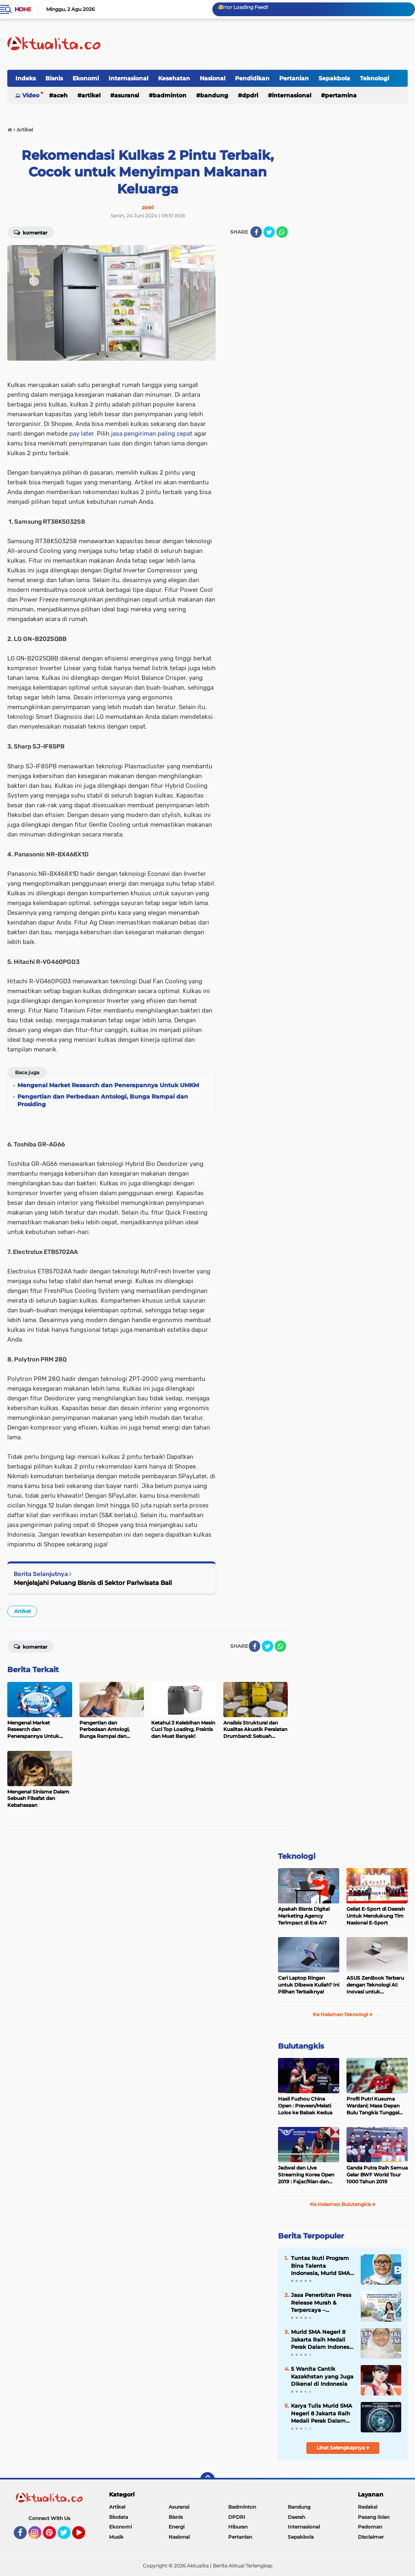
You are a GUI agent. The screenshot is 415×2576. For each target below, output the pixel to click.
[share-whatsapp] (282, 232)
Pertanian (294, 78)
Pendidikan (252, 78)
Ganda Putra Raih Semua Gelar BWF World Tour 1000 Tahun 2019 (377, 2175)
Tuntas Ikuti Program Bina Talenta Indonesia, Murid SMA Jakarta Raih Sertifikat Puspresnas (321, 2266)
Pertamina (341, 95)
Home (23, 9)
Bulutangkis (301, 2046)
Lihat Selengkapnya (343, 2448)
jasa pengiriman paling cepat (152, 433)
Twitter (68, 2536)
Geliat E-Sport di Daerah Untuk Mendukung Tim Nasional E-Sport (376, 1916)
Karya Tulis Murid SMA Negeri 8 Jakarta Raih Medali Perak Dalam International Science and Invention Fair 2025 (321, 2413)
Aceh (60, 95)
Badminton (169, 95)
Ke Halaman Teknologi (343, 2014)
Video (30, 95)
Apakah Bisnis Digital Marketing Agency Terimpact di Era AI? (303, 1916)
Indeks (25, 78)
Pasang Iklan (373, 2517)
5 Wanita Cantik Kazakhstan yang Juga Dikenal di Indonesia (322, 2376)
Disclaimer (371, 2537)
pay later (81, 433)
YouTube (84, 2536)
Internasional (128, 78)
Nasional (212, 78)
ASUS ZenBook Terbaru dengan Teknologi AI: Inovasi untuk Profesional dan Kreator (375, 1985)
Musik (116, 2537)
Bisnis (54, 78)
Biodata (118, 2517)
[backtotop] (207, 2479)
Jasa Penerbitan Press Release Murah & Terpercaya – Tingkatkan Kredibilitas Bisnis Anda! (321, 2303)
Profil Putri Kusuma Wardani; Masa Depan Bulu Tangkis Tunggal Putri (373, 2106)
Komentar (30, 232)
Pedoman (370, 2527)
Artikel (91, 95)
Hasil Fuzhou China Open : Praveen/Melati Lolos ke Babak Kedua (305, 2106)
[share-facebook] (256, 232)
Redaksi (367, 2507)
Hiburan (238, 2527)
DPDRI (250, 95)
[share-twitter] (269, 232)
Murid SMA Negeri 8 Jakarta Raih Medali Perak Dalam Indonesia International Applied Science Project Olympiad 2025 (322, 2339)
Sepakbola (334, 78)
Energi (176, 2527)
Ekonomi (86, 78)
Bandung (214, 95)
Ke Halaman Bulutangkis (343, 2204)
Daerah (296, 2517)
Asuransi (126, 95)
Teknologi (374, 78)
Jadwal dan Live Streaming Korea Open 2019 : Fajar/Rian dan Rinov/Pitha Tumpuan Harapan (306, 2175)
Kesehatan (174, 78)
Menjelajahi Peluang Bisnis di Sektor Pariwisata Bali (93, 1583)
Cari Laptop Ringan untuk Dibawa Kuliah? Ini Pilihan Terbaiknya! (308, 1985)
